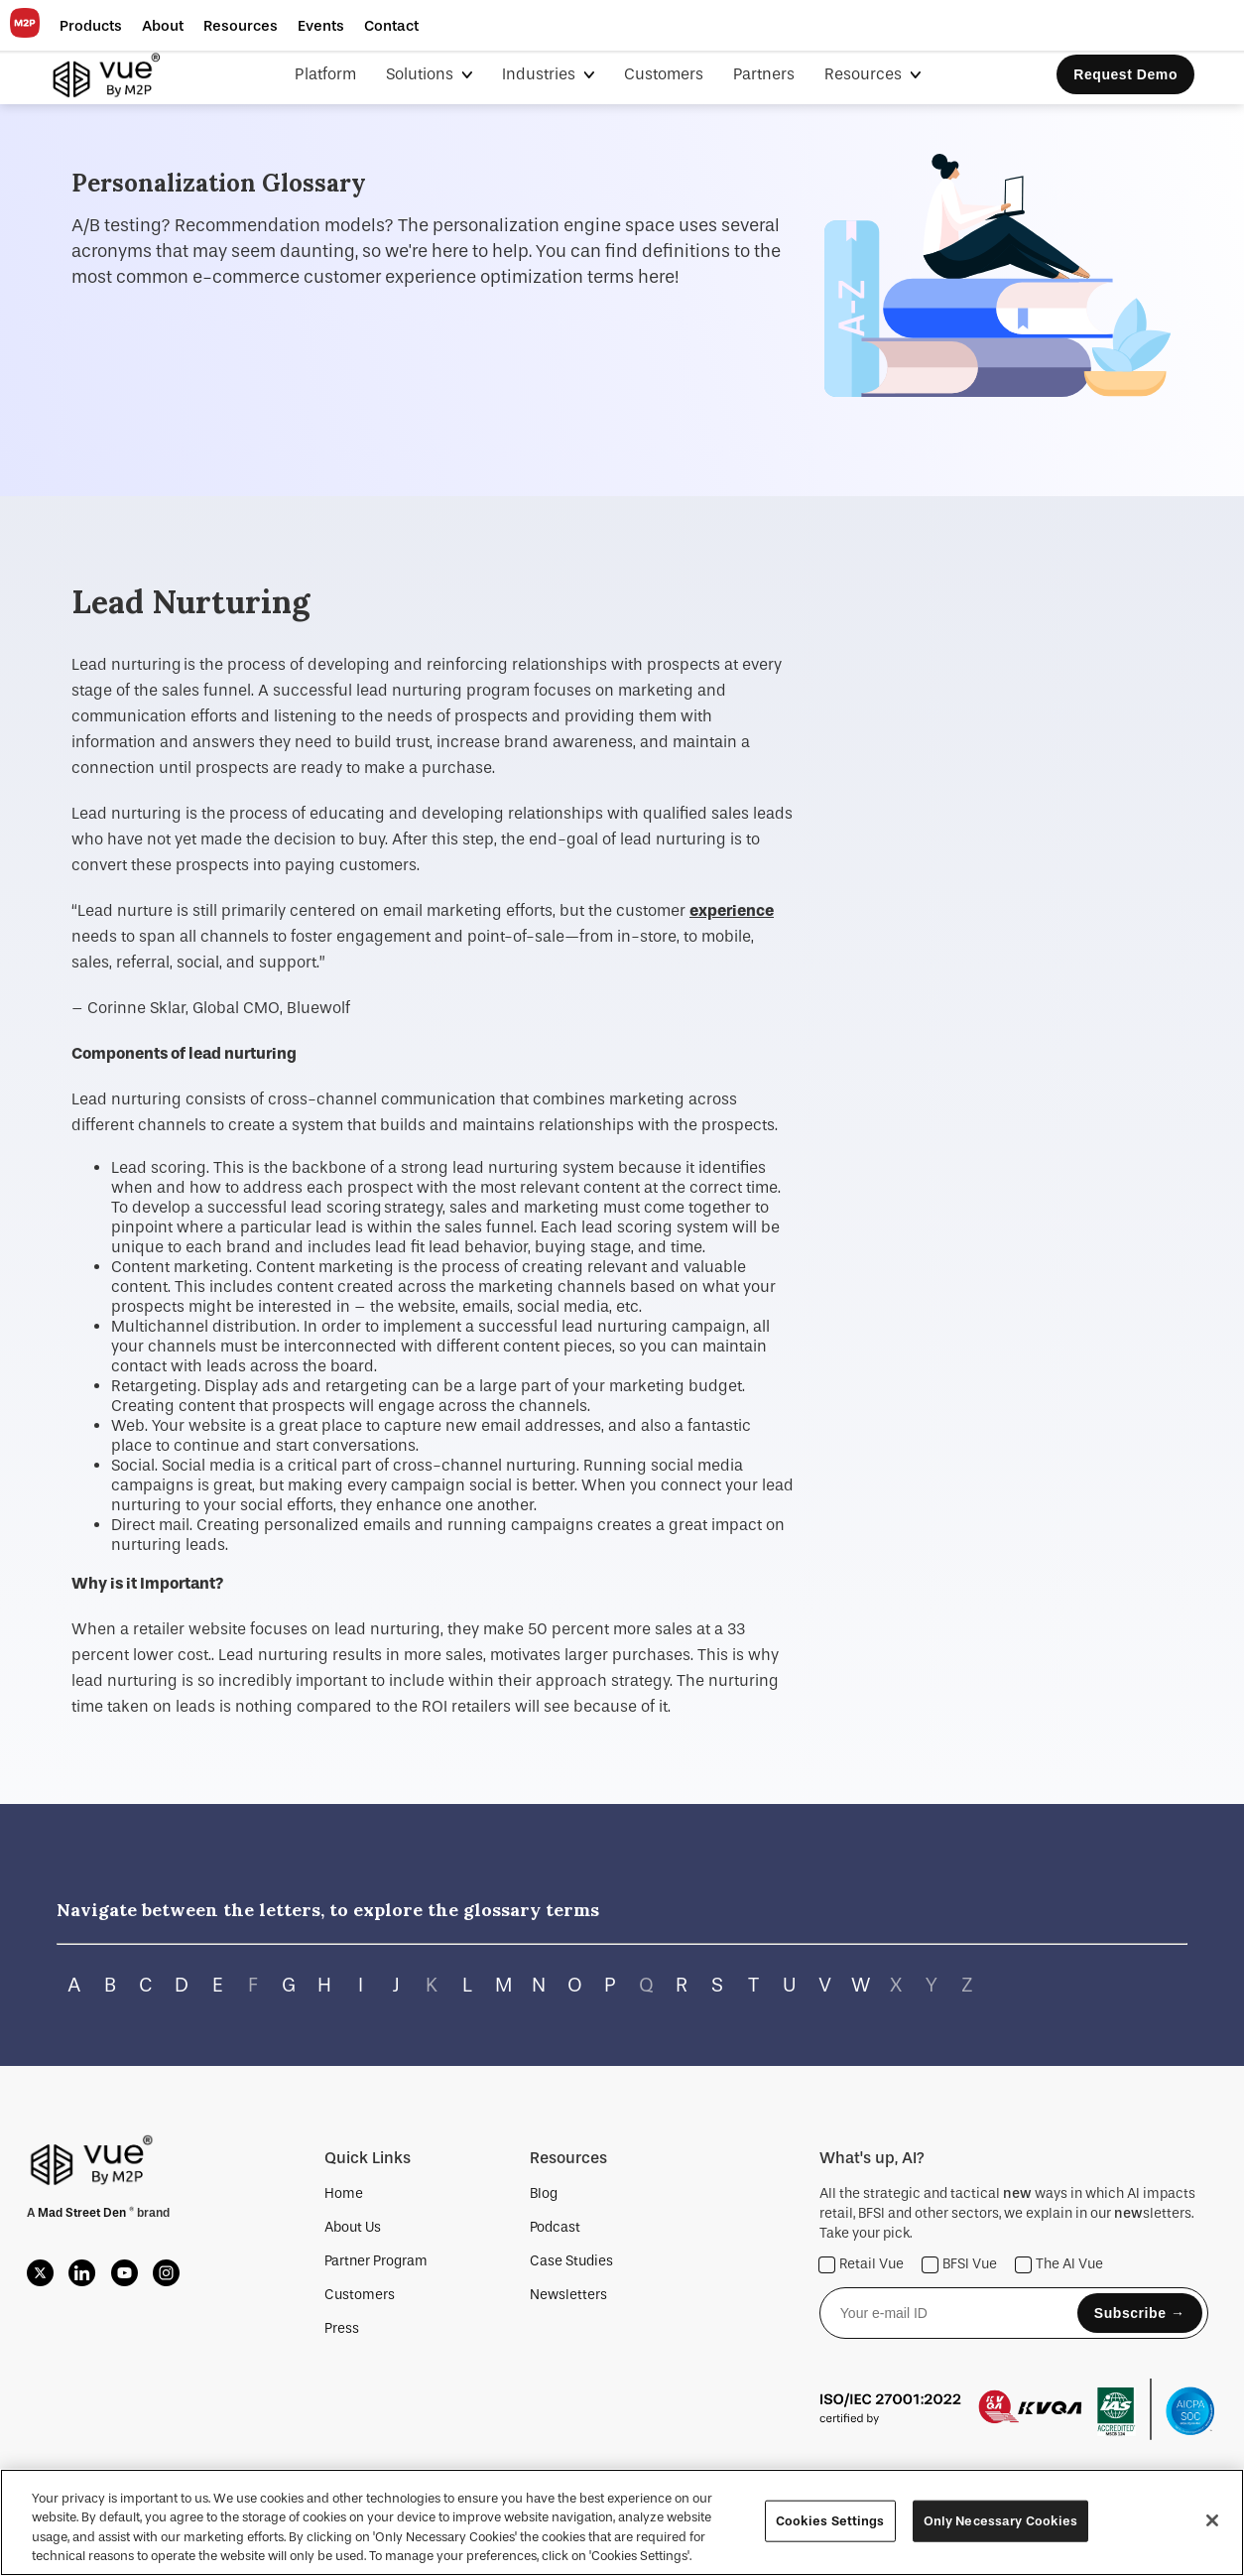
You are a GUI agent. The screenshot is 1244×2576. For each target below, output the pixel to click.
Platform (325, 73)
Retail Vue (861, 2264)
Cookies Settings (830, 2520)
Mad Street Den (83, 2213)
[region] (622, 2522)
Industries (540, 73)
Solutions (421, 73)
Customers (663, 73)
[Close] (1212, 2520)
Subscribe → (1139, 2313)
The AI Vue (1059, 2264)
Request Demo (1125, 74)
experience (731, 910)
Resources (865, 73)
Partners (764, 73)
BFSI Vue (960, 2264)
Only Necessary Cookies (1001, 2520)
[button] (91, 26)
